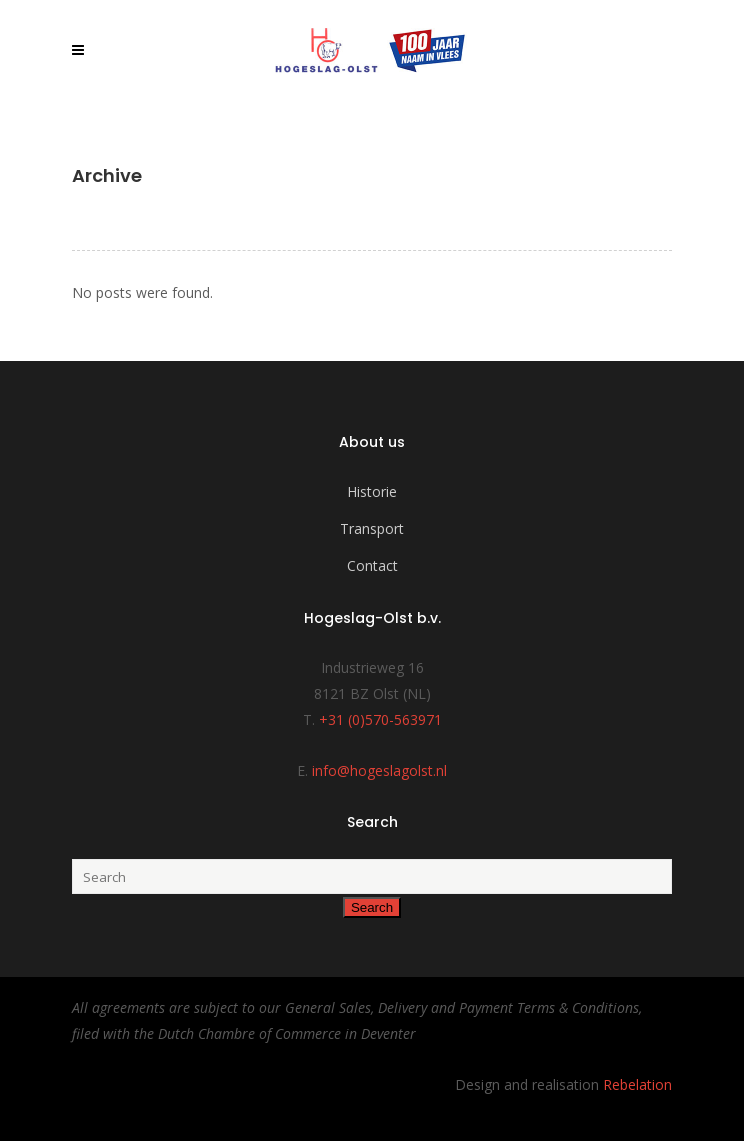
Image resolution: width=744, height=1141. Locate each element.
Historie (372, 491)
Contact (372, 565)
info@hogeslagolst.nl (379, 770)
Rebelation (637, 1084)
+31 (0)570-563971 (380, 719)
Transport (372, 528)
